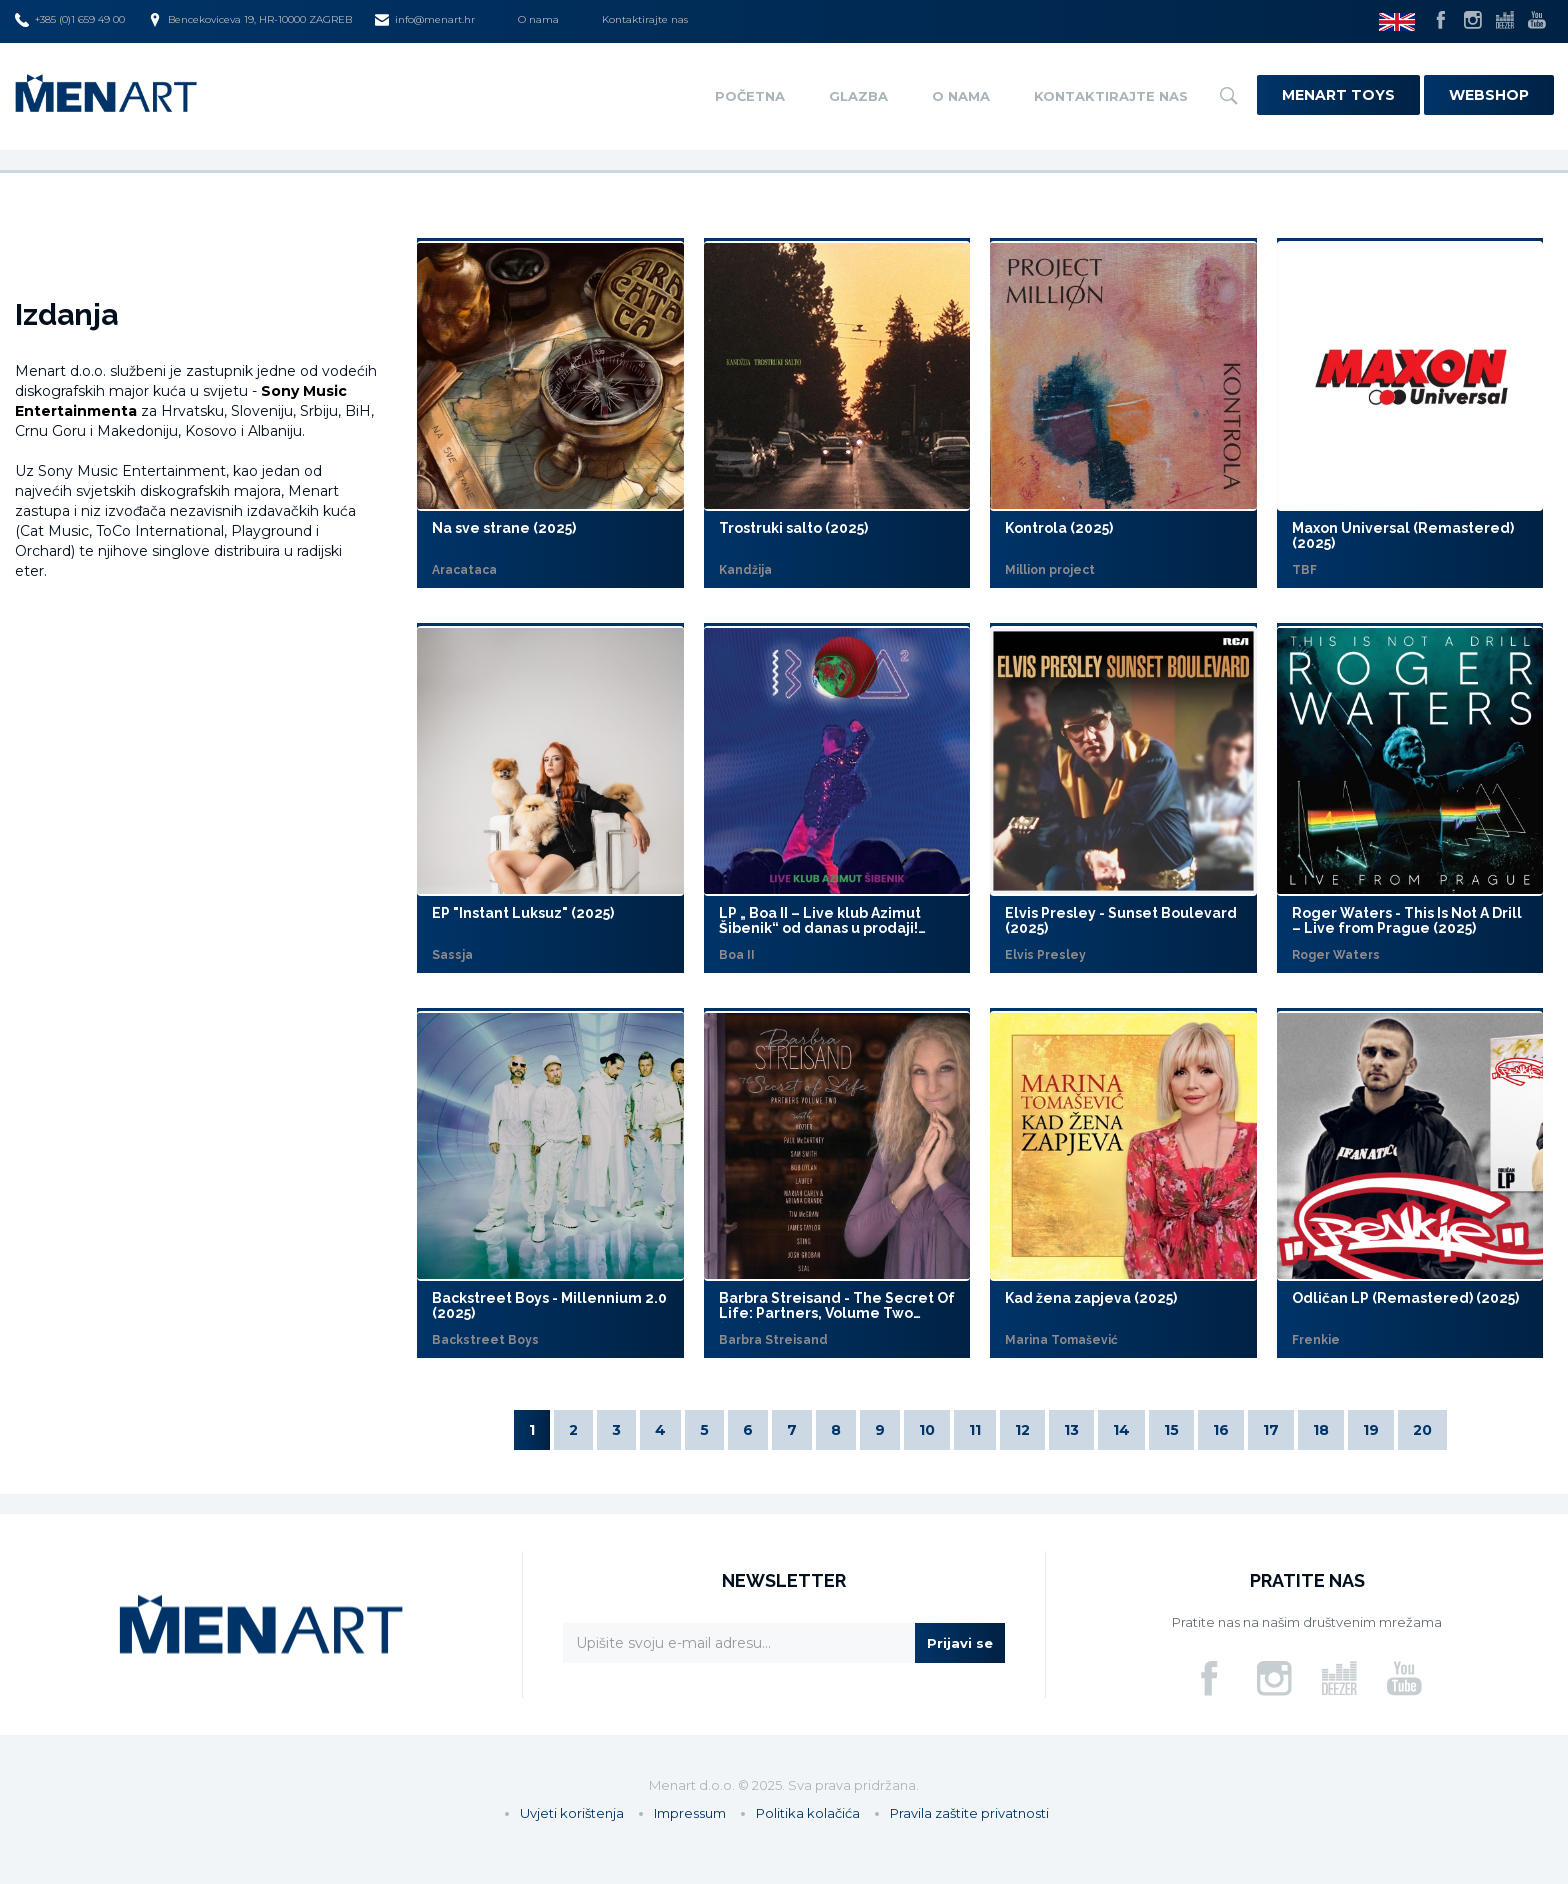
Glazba (858, 96)
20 (1422, 1430)
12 (1022, 1430)
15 (1171, 1430)
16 (1221, 1430)
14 (1121, 1430)
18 (1321, 1430)
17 (1271, 1430)
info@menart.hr (425, 20)
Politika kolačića (808, 1813)
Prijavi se (960, 1643)
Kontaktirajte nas (645, 19)
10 (927, 1430)
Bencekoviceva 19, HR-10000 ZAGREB (250, 20)
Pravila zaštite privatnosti (969, 1813)
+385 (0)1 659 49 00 (70, 20)
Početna (750, 96)
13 (1071, 1430)
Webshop (1489, 95)
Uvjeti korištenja (572, 1813)
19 (1371, 1430)
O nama (538, 19)
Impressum (690, 1813)
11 (975, 1430)
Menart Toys (1338, 95)
